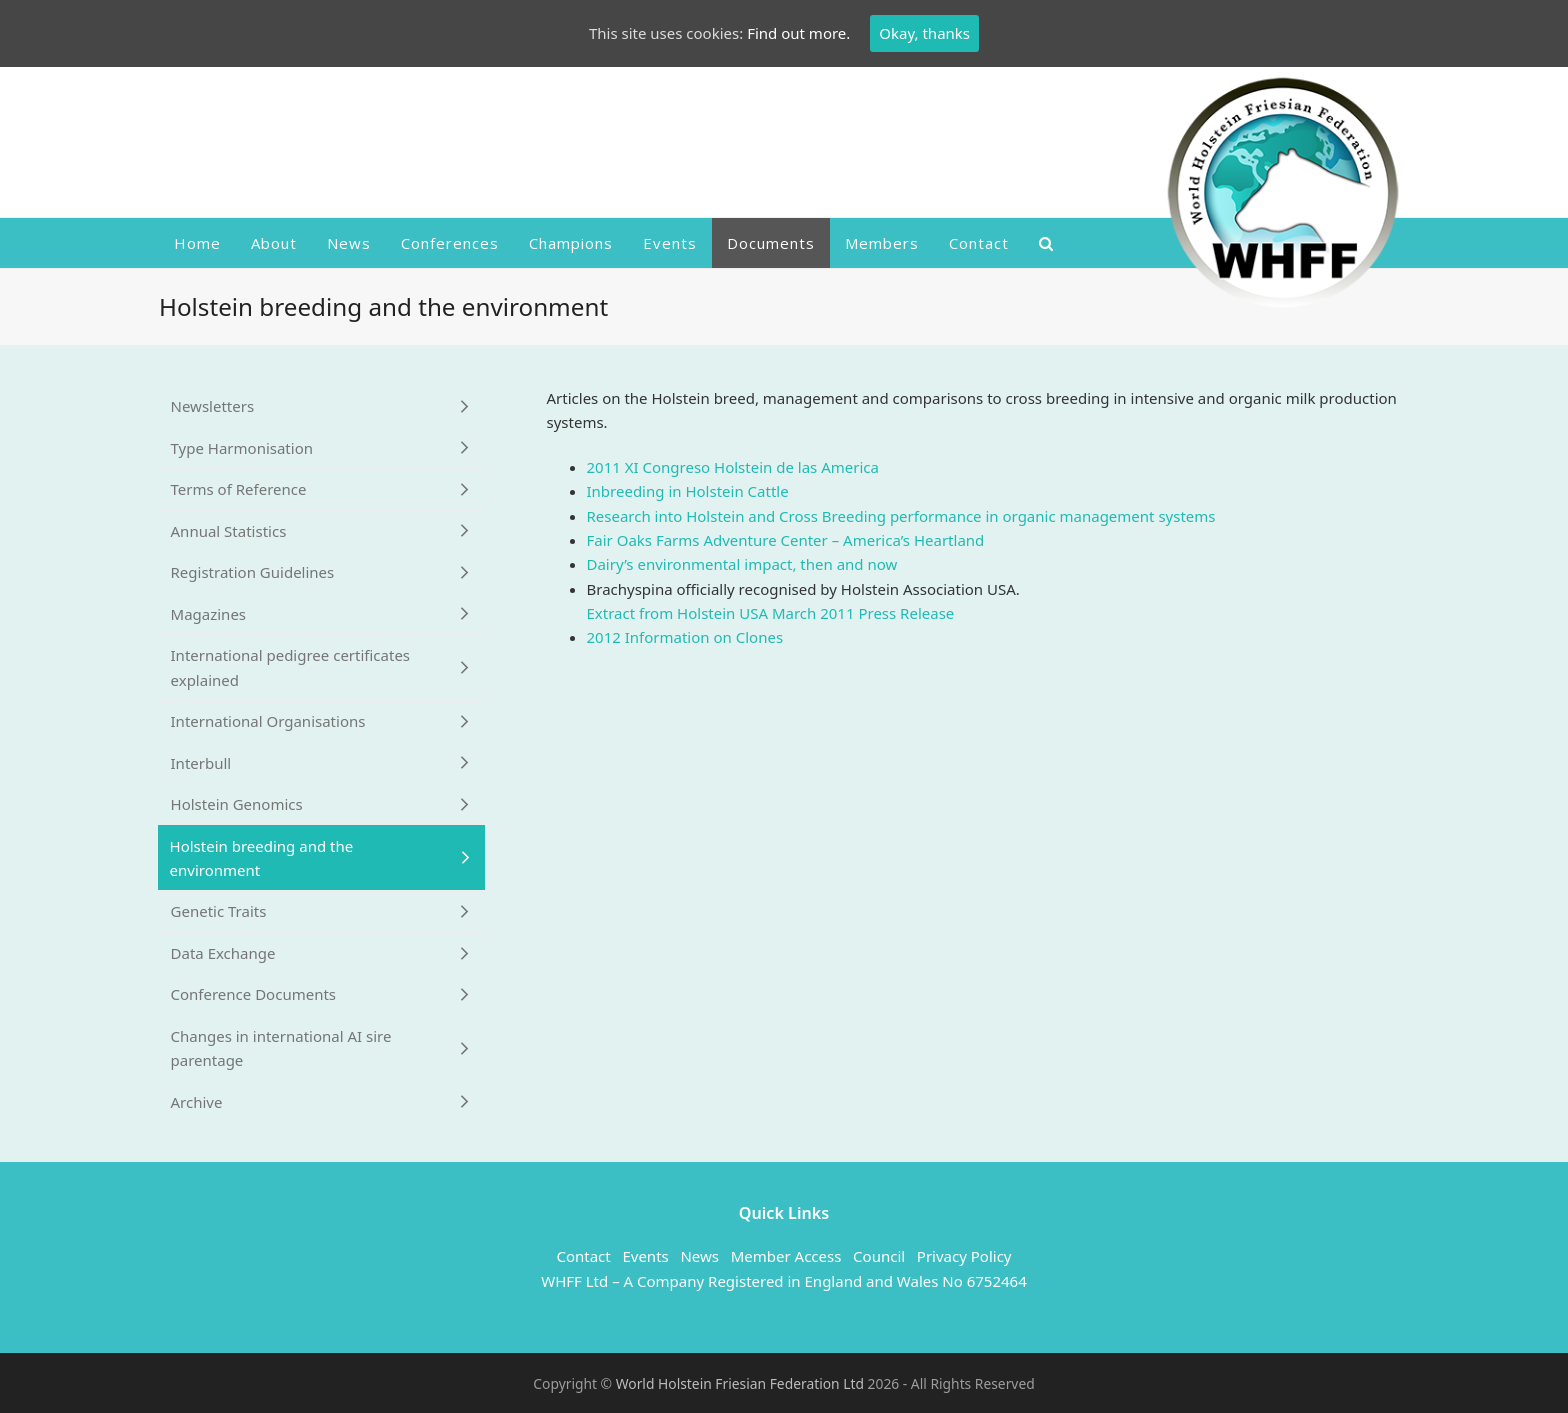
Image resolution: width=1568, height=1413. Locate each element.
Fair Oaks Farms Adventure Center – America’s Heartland (786, 540)
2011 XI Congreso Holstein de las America (733, 467)
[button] (1046, 243)
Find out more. (798, 33)
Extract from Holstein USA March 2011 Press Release (771, 613)
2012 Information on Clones (685, 637)
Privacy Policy (964, 1256)
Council (879, 1256)
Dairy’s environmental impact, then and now (742, 564)
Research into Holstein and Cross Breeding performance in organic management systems (901, 516)
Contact (583, 1256)
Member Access (786, 1256)
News (699, 1256)
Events (645, 1256)
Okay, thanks (924, 33)
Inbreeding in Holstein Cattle (688, 491)
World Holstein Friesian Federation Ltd (742, 1383)
